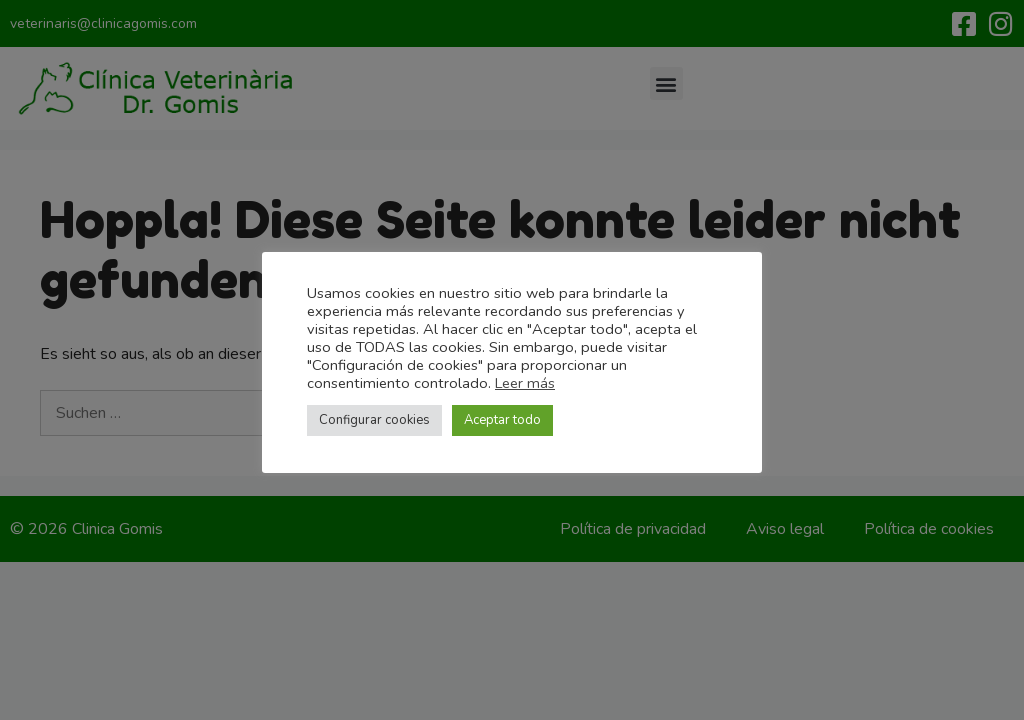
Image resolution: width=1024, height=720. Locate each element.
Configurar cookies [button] (374, 420)
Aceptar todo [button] (502, 420)
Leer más (525, 383)
